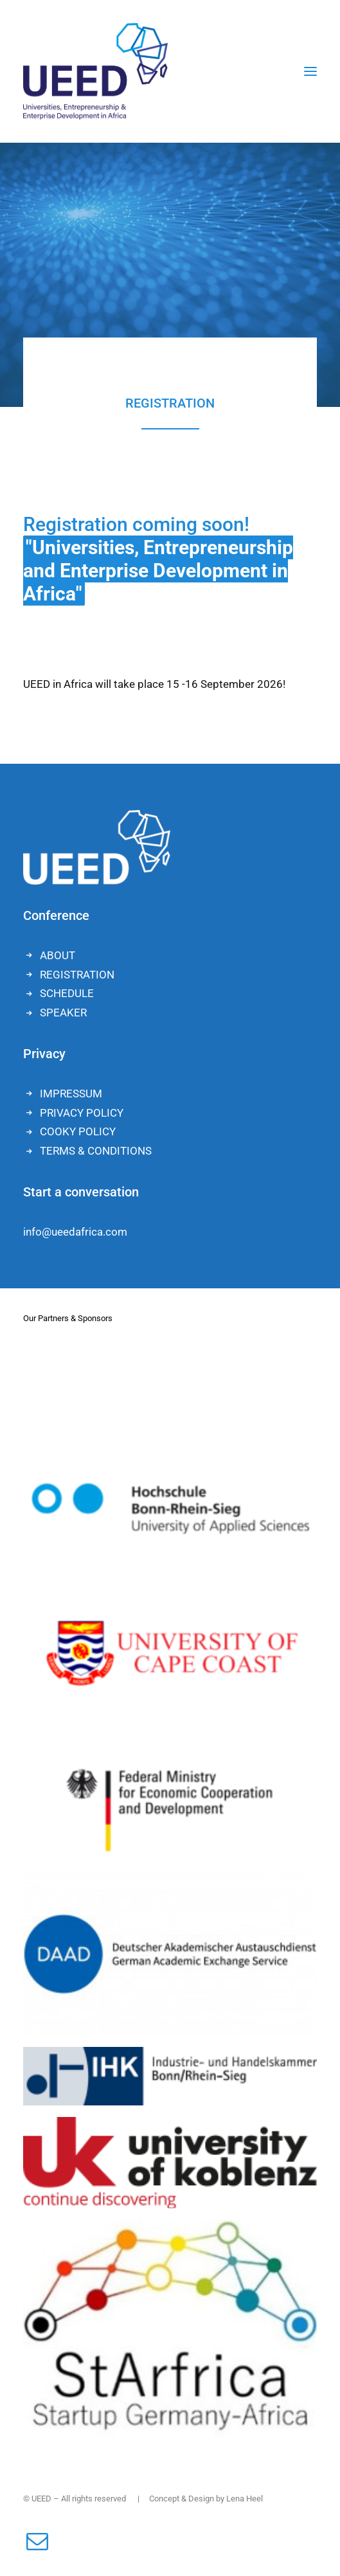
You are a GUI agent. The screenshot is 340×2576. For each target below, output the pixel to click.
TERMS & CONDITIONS (96, 1150)
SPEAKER (63, 1012)
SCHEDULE (67, 993)
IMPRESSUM (71, 1093)
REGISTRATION (77, 974)
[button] (310, 71)
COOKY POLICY (78, 1131)
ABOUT (57, 955)
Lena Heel (244, 2498)
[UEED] (95, 71)
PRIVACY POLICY (81, 1112)
